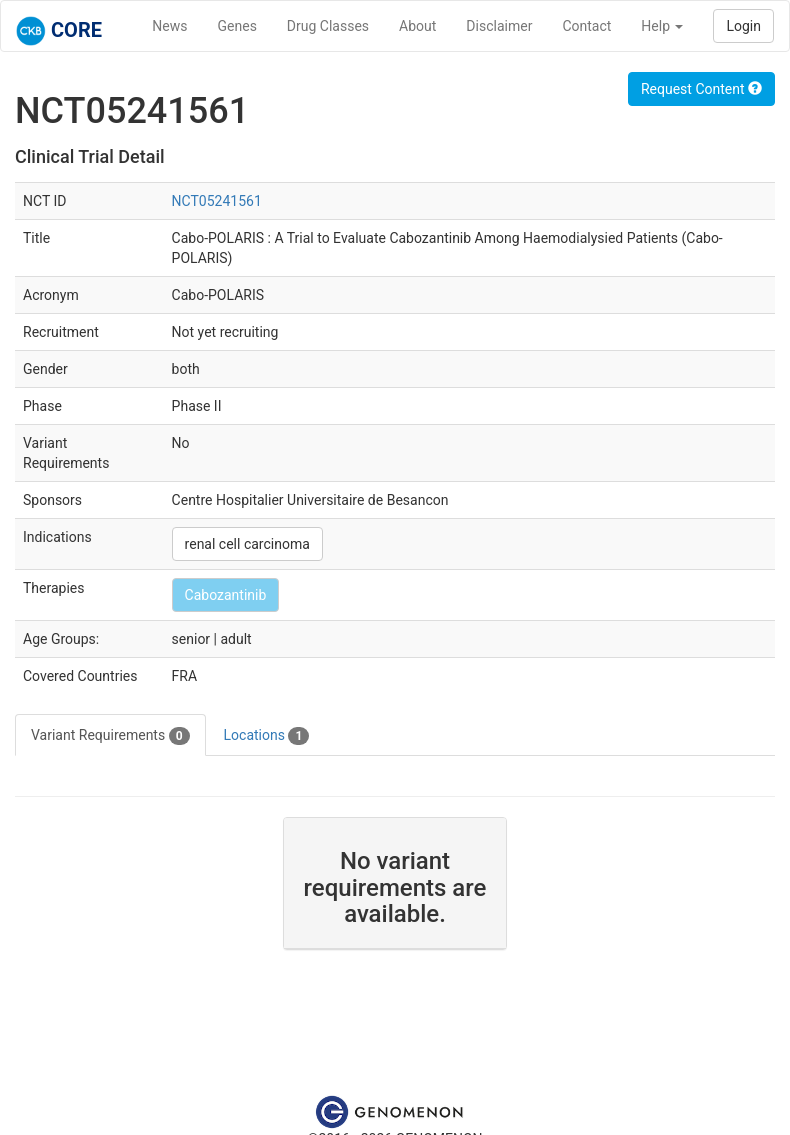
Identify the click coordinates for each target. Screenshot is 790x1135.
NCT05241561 (217, 201)
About (417, 26)
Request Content (701, 89)
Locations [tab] (267, 736)
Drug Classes (328, 26)
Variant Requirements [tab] (110, 736)
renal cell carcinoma (247, 544)
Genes (237, 26)
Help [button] (662, 26)
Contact (586, 26)
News (169, 26)
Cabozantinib (226, 595)
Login (743, 26)
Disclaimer (499, 26)
